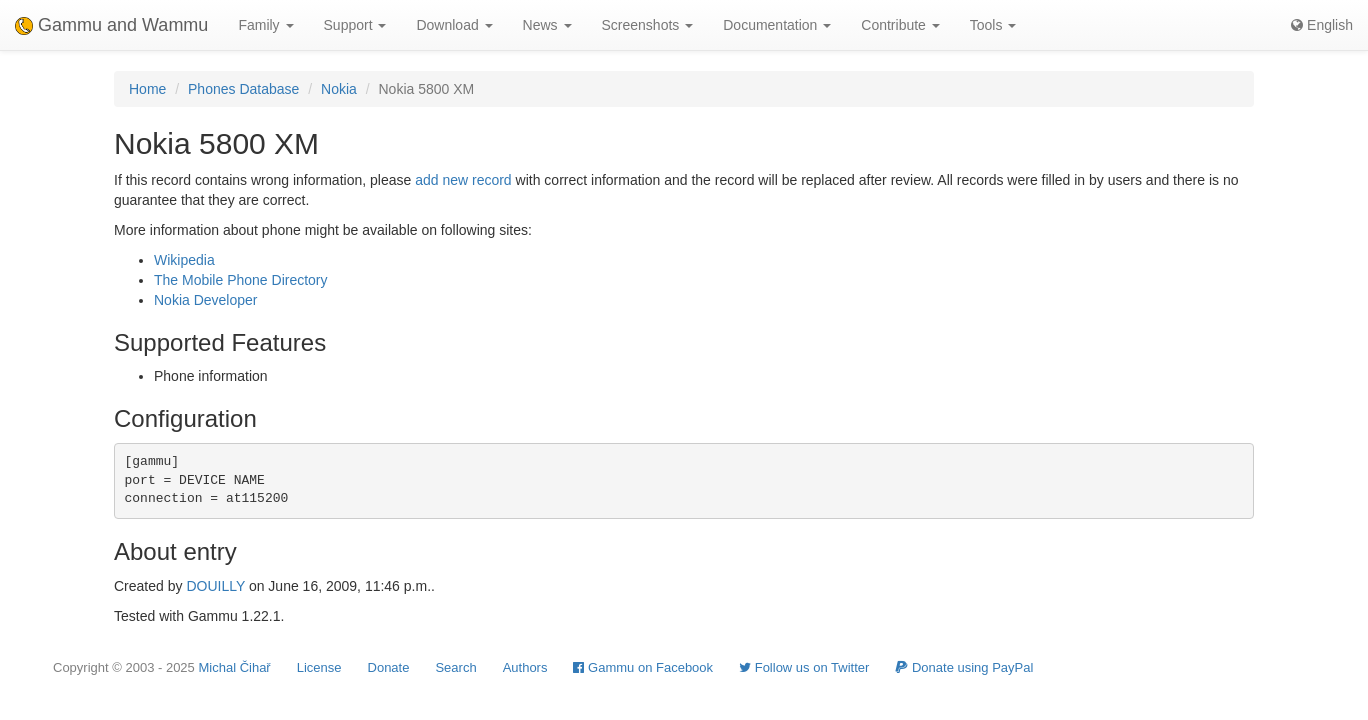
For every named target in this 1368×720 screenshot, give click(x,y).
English (1322, 25)
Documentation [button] (777, 25)
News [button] (547, 25)
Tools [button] (993, 25)
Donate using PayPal (964, 667)
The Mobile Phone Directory (241, 280)
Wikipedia (184, 260)
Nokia (339, 89)
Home (147, 89)
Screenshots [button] (648, 25)
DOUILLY (215, 586)
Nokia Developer (206, 300)
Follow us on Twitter (804, 667)
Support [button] (355, 25)
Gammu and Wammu (111, 25)
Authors (525, 667)
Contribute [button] (900, 25)
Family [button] (265, 25)
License (319, 667)
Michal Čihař (234, 667)
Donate (389, 667)
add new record (463, 180)
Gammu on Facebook (643, 667)
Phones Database (243, 89)
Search (455, 667)
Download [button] (454, 25)
